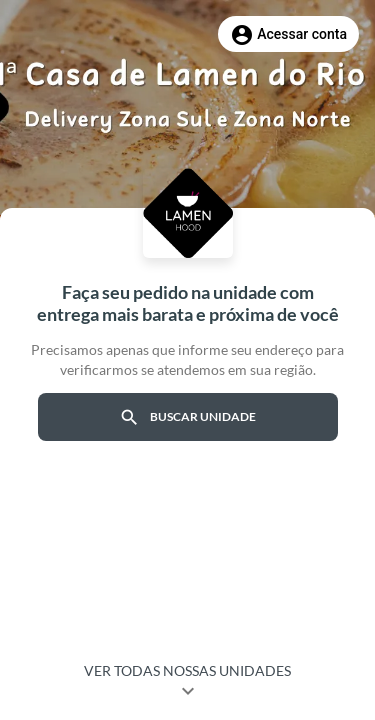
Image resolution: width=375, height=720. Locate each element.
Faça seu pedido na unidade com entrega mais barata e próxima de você (188, 303)
